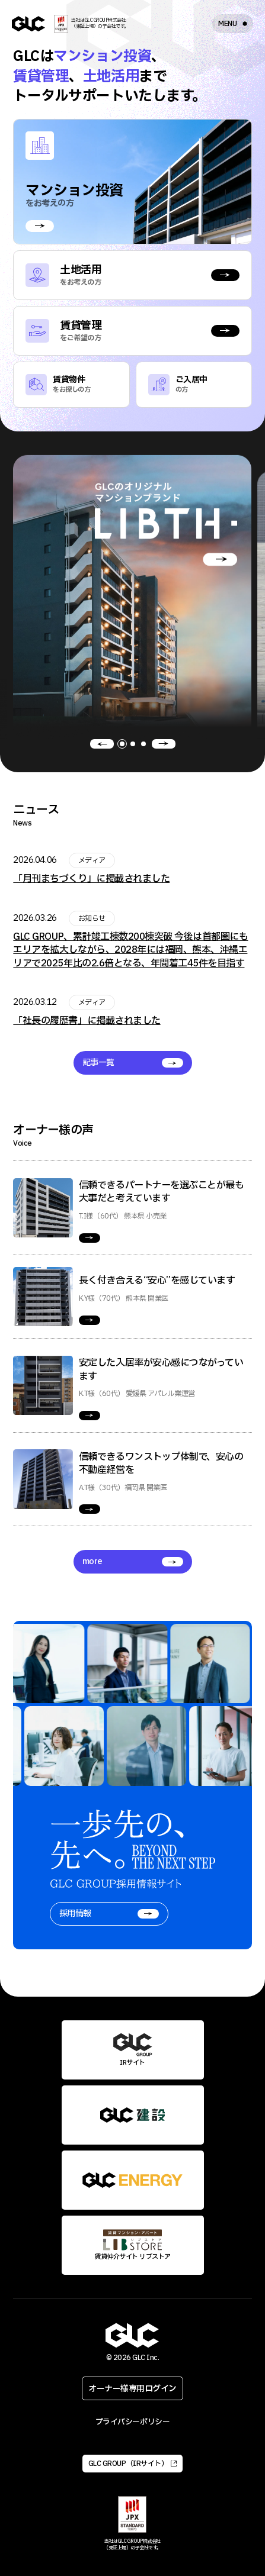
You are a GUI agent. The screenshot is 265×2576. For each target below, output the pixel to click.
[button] (102, 744)
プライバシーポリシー (132, 2422)
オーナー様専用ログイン (132, 2388)
